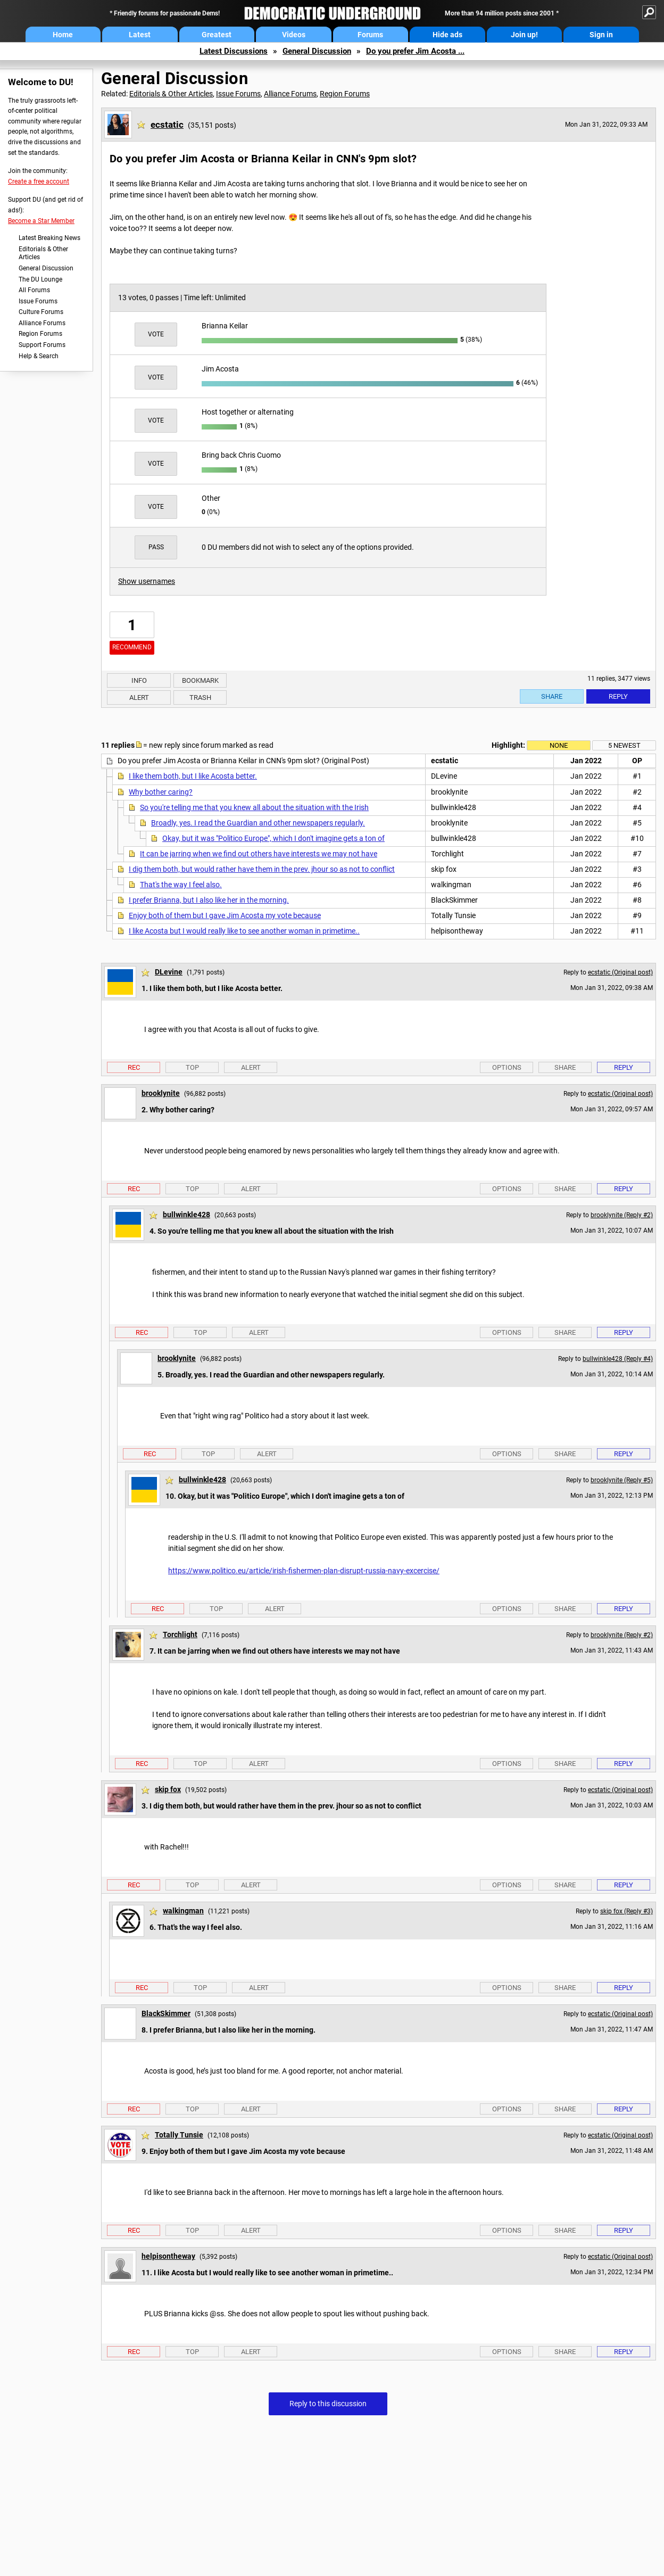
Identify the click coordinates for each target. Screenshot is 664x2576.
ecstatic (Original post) (620, 972)
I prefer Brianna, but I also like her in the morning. (209, 900)
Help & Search (39, 356)
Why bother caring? (161, 792)
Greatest (216, 34)
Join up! (524, 34)
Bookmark (200, 680)
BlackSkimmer (166, 2013)
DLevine (168, 972)
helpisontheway (168, 2256)
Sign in (601, 34)
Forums (370, 34)
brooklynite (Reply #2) (622, 1215)
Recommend (132, 647)
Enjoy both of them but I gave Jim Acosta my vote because (225, 915)
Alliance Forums (42, 323)
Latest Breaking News (49, 238)
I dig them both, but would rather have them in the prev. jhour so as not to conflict (262, 869)
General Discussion (317, 51)
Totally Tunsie (179, 2135)
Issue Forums (38, 301)
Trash (200, 697)
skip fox (168, 1789)
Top (192, 1067)
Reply (618, 696)
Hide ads (447, 34)
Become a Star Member (41, 221)
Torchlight (180, 1634)
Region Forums (40, 333)
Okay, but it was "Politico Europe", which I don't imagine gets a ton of (273, 838)
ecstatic (167, 124)
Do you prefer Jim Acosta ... (415, 51)
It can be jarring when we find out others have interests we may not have (258, 853)
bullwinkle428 (186, 1214)
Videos (293, 34)
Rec (134, 1067)
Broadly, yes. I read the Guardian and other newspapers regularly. (258, 823)
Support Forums (42, 345)
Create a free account (38, 181)
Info (139, 680)
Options (506, 1067)
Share (551, 696)
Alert (139, 697)
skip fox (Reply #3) (626, 1911)
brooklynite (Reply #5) (622, 1480)
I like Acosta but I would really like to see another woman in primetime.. (244, 931)
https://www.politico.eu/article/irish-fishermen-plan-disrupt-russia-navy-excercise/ (303, 1570)
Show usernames (146, 581)
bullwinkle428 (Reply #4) (618, 1359)
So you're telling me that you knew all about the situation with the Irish (254, 807)
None (559, 745)
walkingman (183, 1910)
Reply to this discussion (328, 2403)
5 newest (624, 745)
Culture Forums (41, 312)
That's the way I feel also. (181, 884)
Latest (140, 34)
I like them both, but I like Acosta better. (193, 776)
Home (63, 34)
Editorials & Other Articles (43, 253)
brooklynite (161, 1093)
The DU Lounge (40, 279)
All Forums (34, 290)
